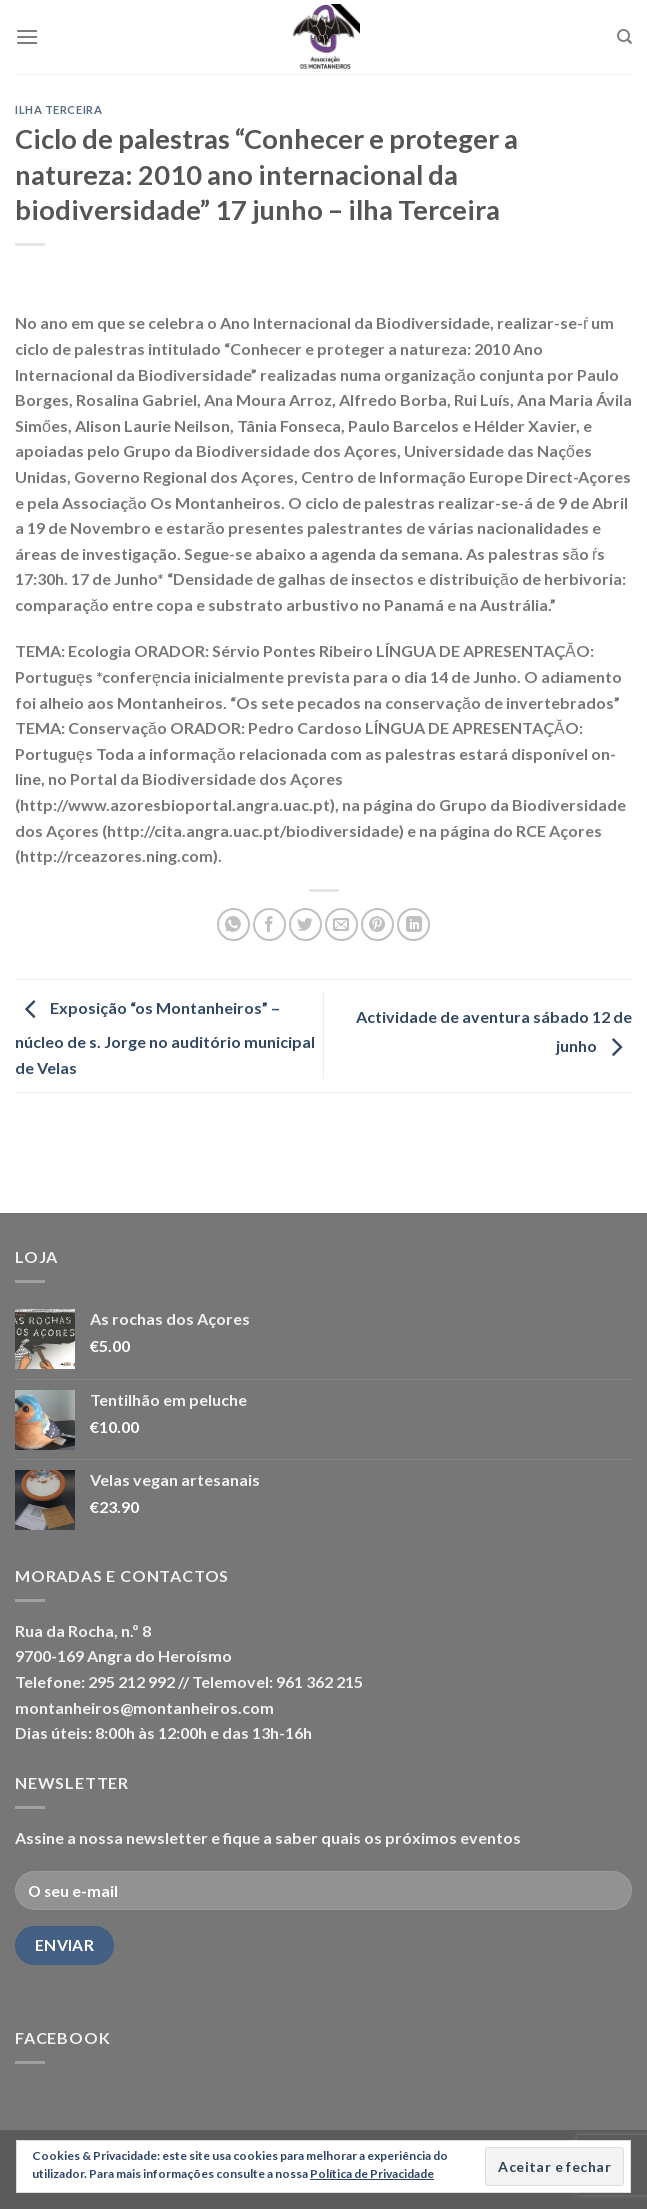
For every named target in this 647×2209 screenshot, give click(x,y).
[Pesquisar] (624, 37)
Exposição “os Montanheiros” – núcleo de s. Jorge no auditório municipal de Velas (165, 1037)
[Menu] (27, 36)
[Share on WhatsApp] (233, 924)
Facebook (62, 2037)
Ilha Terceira (58, 109)
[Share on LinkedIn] (413, 924)
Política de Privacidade (372, 2173)
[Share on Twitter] (305, 924)
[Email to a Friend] (341, 924)
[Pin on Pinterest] (377, 924)
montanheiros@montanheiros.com (144, 1707)
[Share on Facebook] (269, 924)
